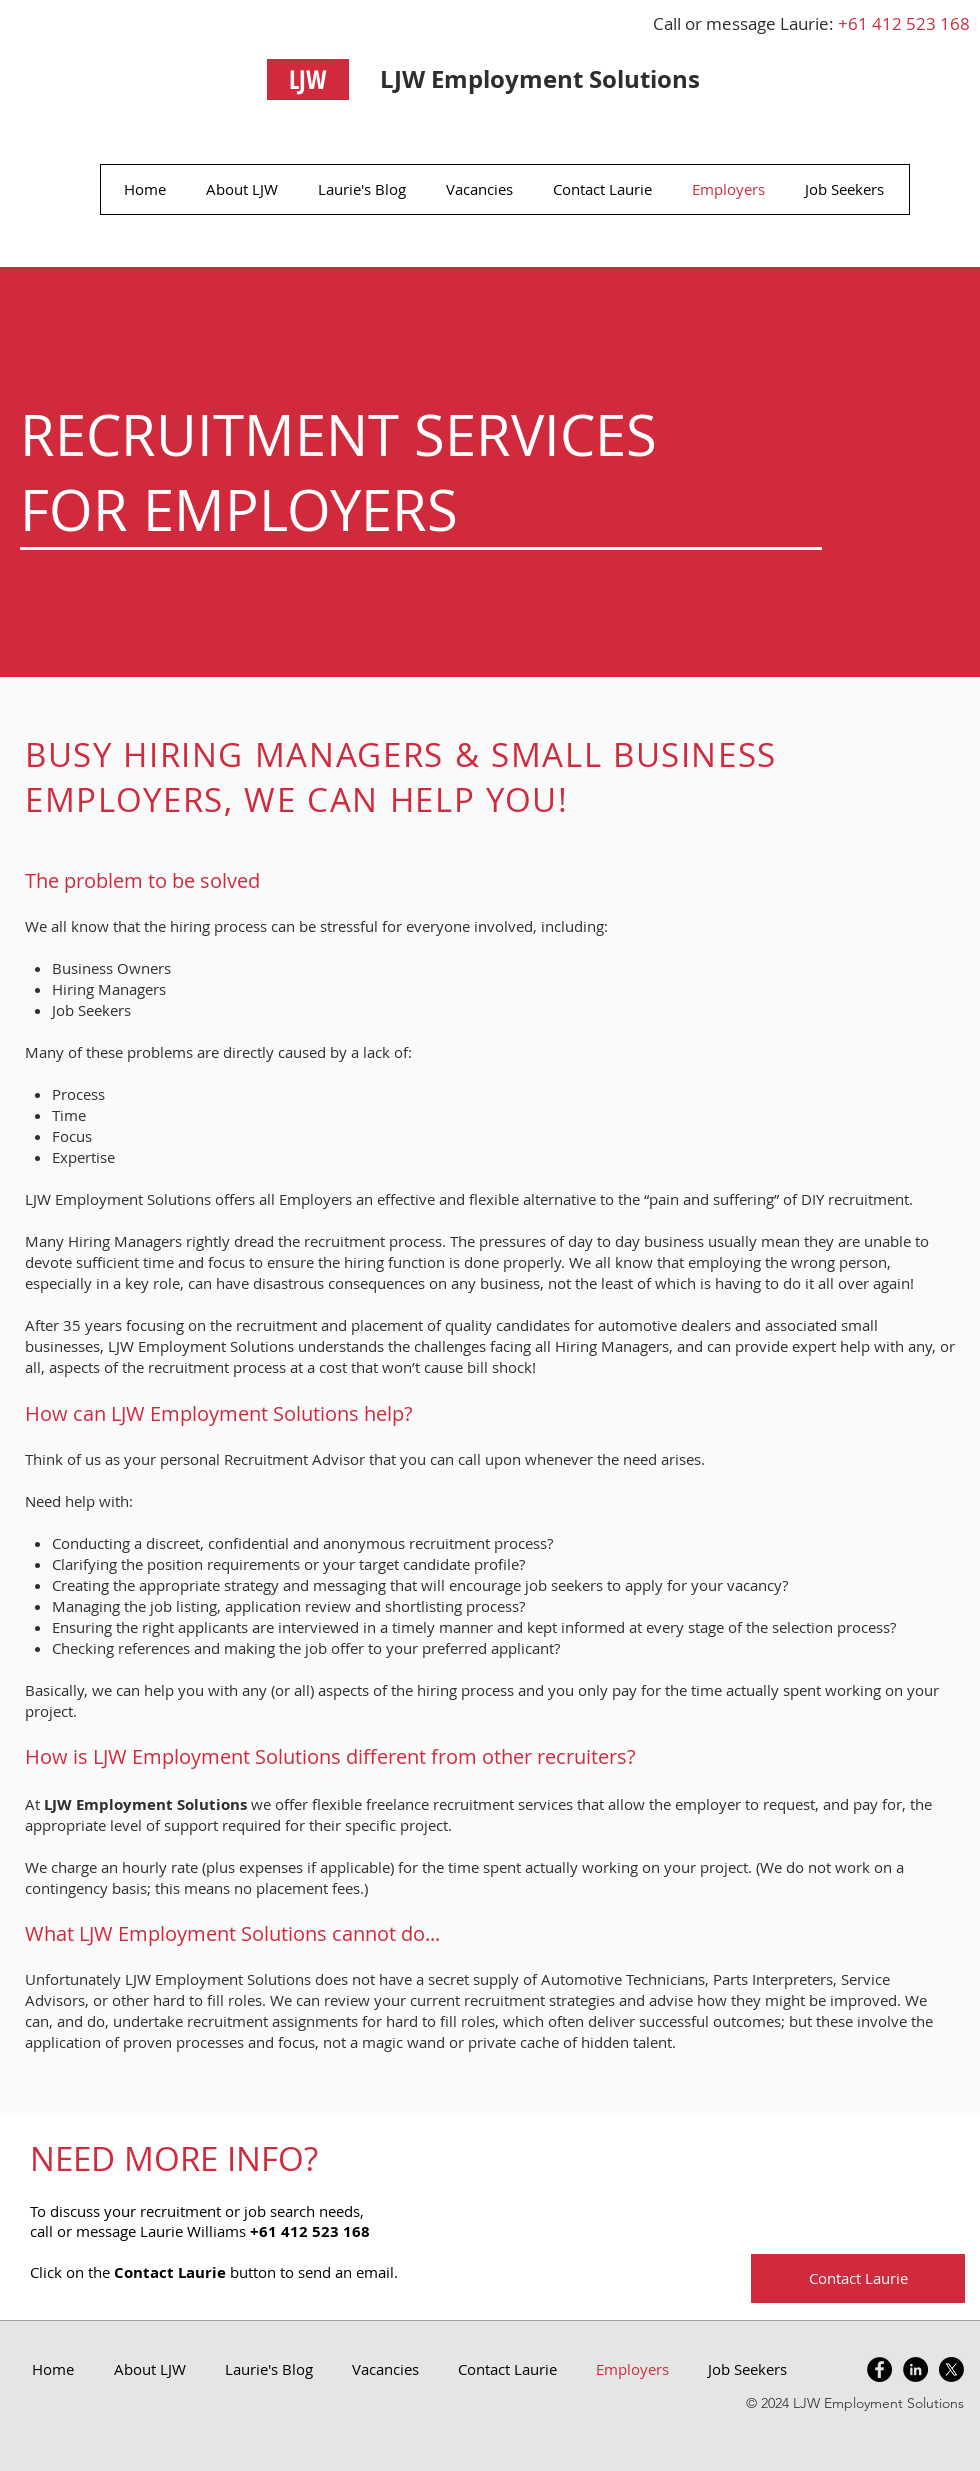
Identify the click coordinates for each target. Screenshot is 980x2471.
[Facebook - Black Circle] (879, 2369)
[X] (951, 2369)
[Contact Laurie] (858, 2278)
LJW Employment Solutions (540, 79)
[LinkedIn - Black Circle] (915, 2369)
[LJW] (308, 79)
